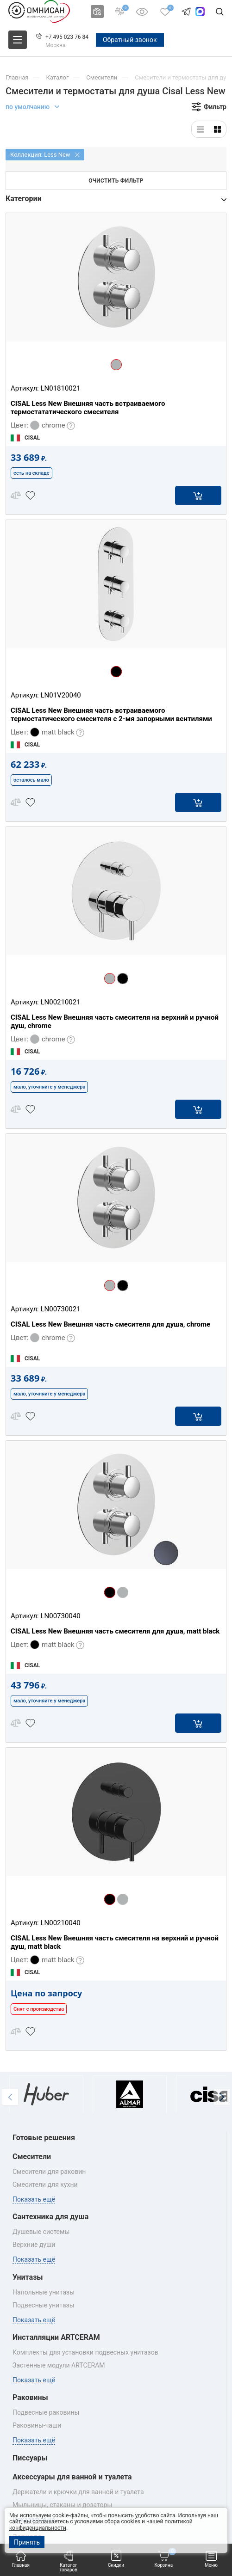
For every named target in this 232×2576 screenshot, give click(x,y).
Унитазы (28, 2277)
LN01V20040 (60, 695)
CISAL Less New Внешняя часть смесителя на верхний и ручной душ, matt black (115, 1942)
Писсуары (30, 2458)
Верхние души (34, 2244)
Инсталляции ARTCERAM (56, 2337)
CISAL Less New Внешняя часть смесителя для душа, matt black (115, 1631)
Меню (211, 2559)
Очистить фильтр (116, 180)
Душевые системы (41, 2231)
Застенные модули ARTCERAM (59, 2365)
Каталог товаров (68, 2561)
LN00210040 (60, 1923)
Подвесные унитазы (44, 2305)
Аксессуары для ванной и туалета (72, 2476)
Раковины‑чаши (37, 2425)
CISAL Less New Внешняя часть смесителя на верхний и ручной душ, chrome (115, 1021)
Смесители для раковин (49, 2171)
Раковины (30, 2397)
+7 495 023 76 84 (66, 37)
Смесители (101, 77)
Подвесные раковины (46, 2412)
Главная (21, 2559)
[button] (10, 2097)
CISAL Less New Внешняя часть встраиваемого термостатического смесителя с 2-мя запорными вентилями (111, 714)
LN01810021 (60, 388)
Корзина (165, 2559)
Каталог (57, 77)
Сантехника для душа (50, 2216)
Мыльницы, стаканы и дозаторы (62, 2505)
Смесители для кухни (45, 2184)
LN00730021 (60, 1309)
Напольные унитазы (44, 2292)
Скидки (116, 2559)
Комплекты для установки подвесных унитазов (85, 2352)
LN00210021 (60, 1002)
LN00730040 (60, 1616)
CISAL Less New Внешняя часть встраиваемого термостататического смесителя (88, 407)
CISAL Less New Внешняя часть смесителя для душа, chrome (110, 1324)
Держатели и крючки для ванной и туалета (78, 2492)
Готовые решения (44, 2137)
